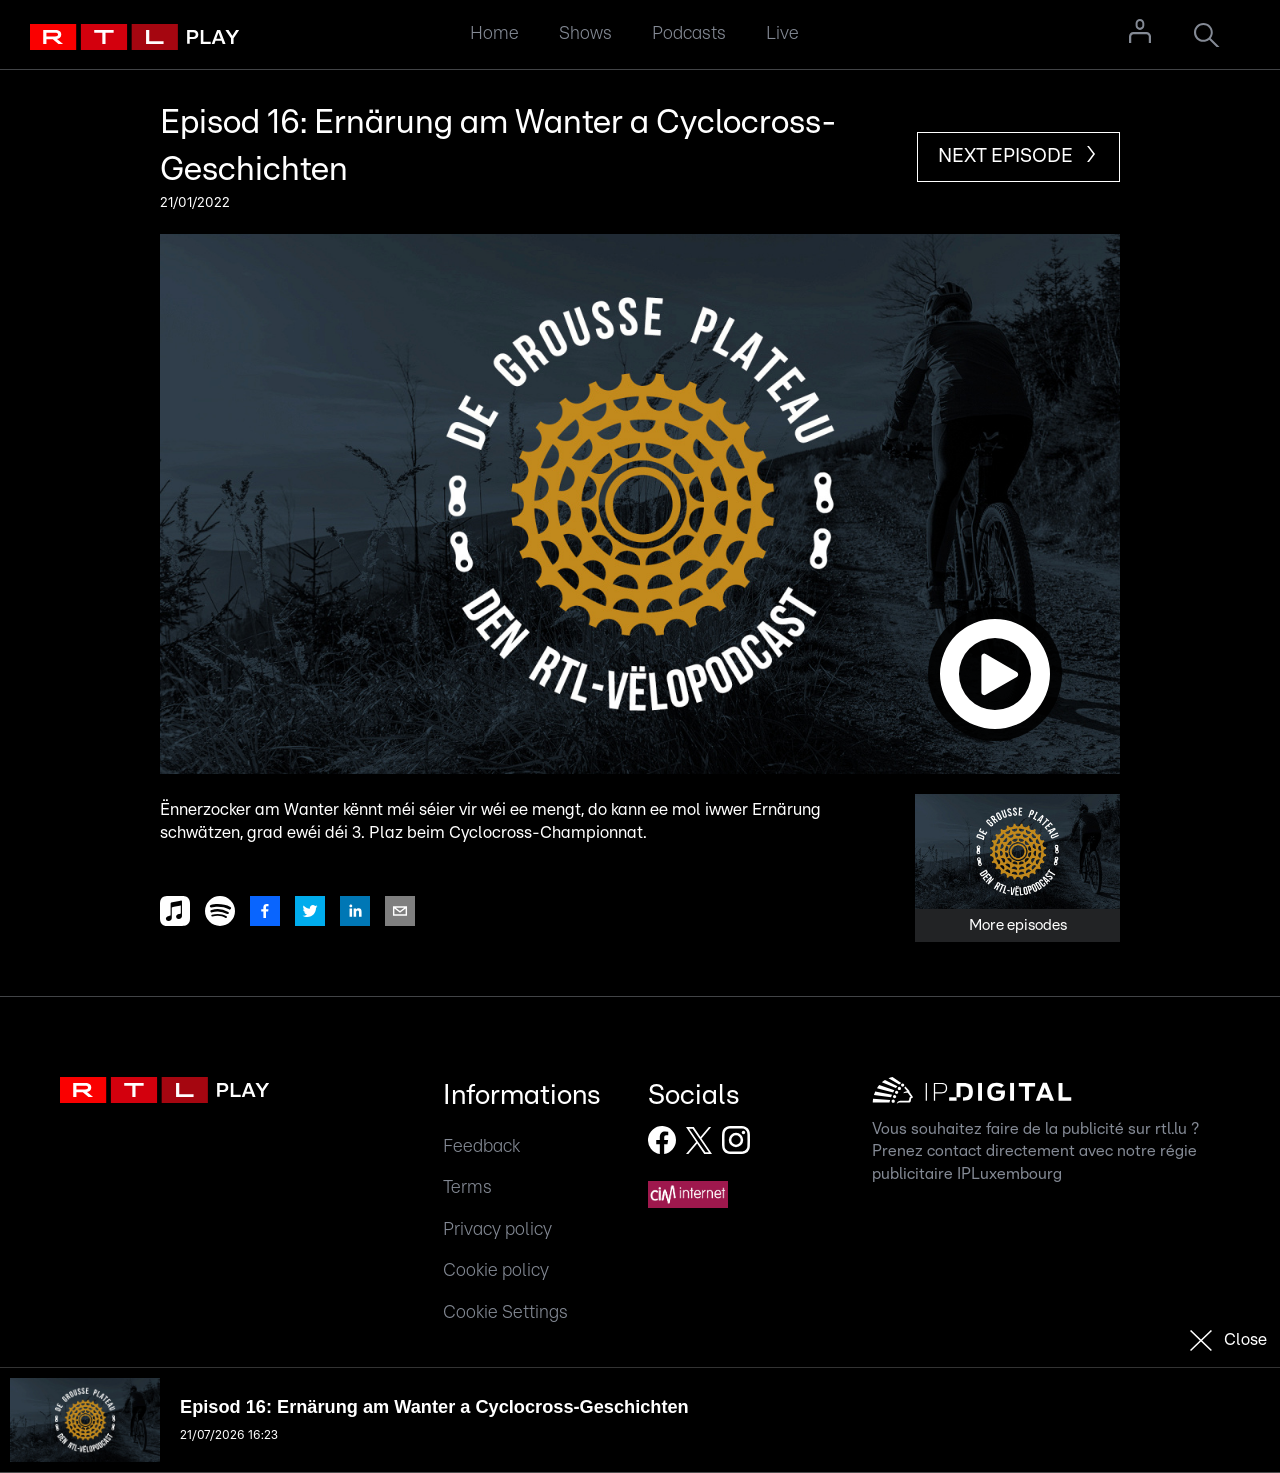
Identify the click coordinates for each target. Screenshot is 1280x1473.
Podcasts (689, 33)
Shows (585, 33)
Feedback (481, 1146)
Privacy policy (497, 1229)
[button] (640, 504)
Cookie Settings (505, 1312)
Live (782, 33)
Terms (467, 1187)
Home (494, 33)
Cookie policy (496, 1270)
